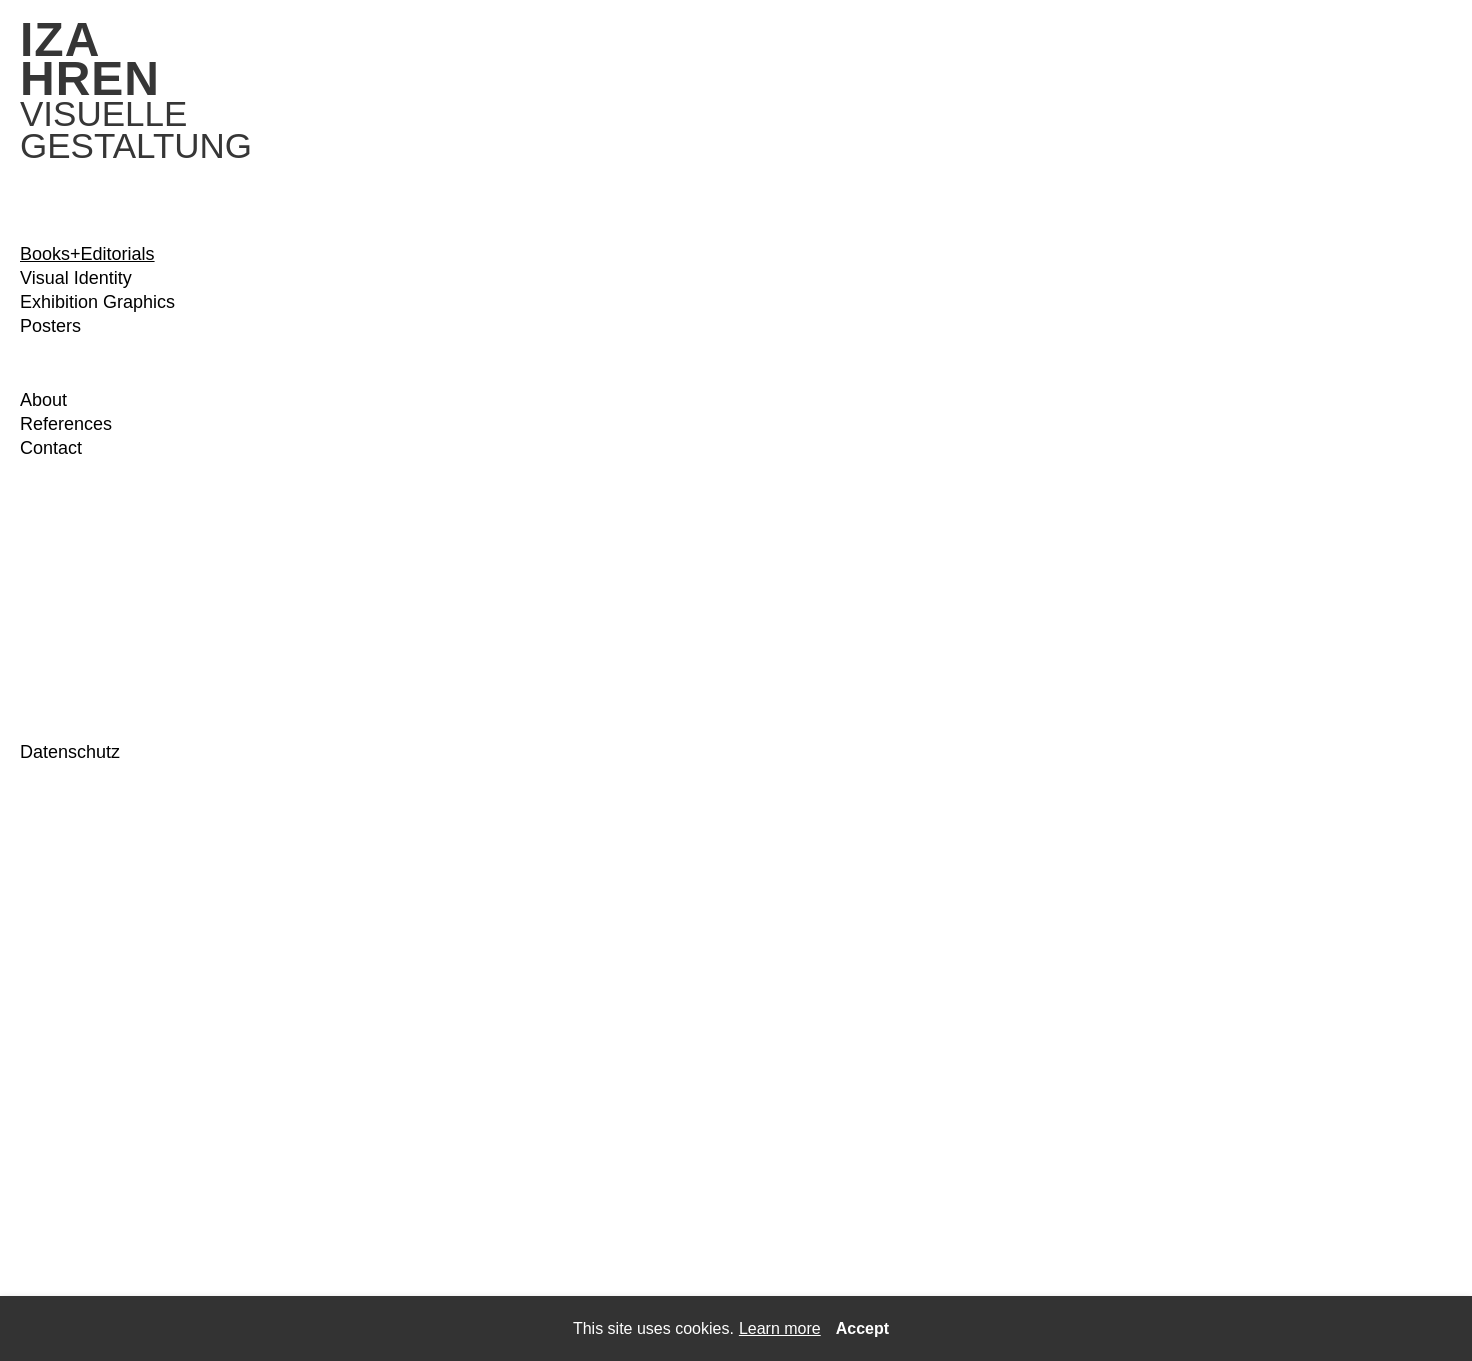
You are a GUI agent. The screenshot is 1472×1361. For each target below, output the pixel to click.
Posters (50, 326)
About (43, 400)
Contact (51, 448)
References (66, 424)
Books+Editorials (87, 254)
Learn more (780, 1328)
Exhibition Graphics (97, 302)
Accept (862, 1328)
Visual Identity (76, 278)
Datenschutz (70, 752)
